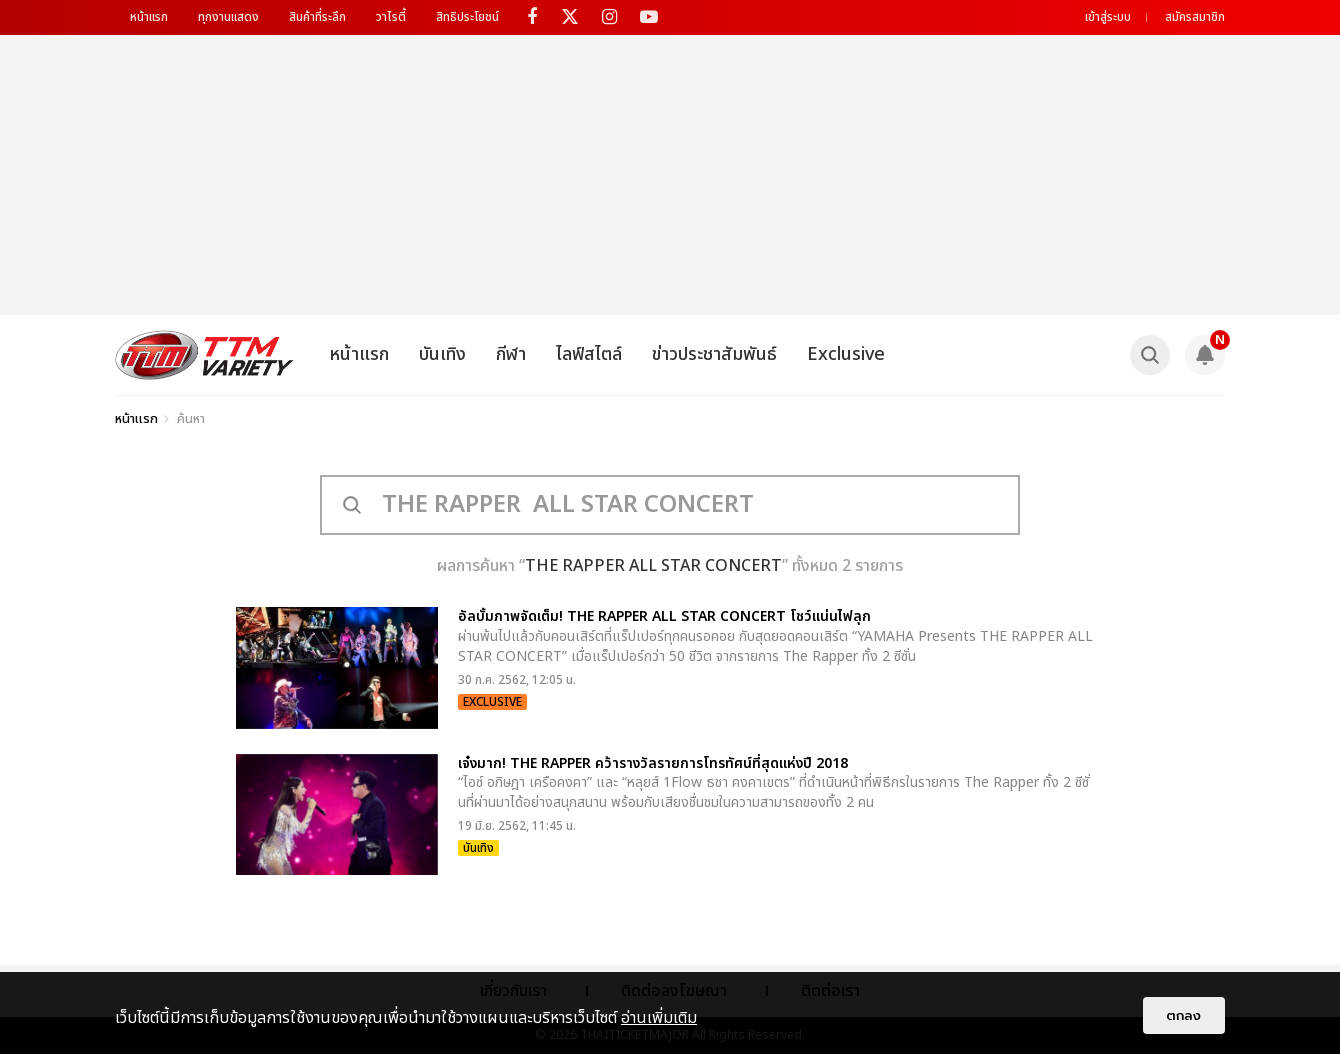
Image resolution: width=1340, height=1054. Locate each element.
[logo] (204, 355)
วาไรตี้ (391, 17)
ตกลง (1184, 1015)
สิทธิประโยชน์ (467, 17)
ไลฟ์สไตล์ (589, 354)
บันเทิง (442, 354)
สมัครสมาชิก (1195, 17)
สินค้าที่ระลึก (317, 17)
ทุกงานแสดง (228, 17)
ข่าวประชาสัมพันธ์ (714, 354)
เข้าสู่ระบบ (1108, 17)
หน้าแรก (149, 17)
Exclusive (846, 354)
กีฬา (511, 354)
